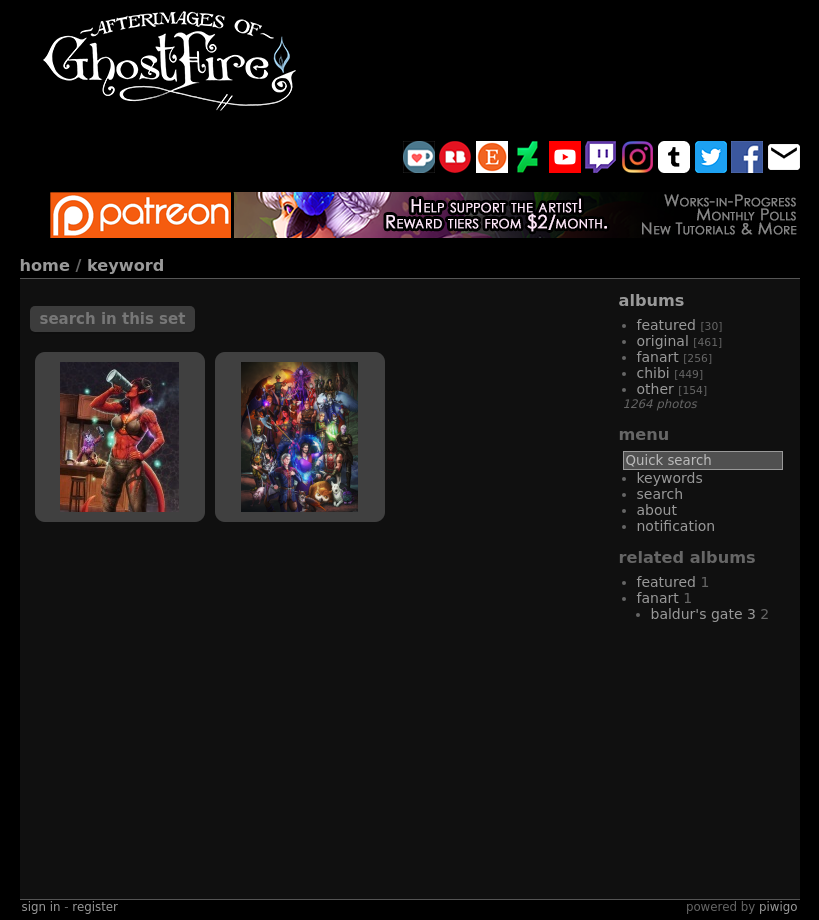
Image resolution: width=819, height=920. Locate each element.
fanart (658, 357)
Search (660, 494)
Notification (676, 526)
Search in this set (113, 319)
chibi (653, 373)
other (655, 389)
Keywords (670, 478)
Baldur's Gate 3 (703, 614)
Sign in (41, 907)
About (657, 510)
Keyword (125, 265)
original (663, 341)
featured (666, 325)
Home (45, 265)
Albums (652, 300)
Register (95, 907)
